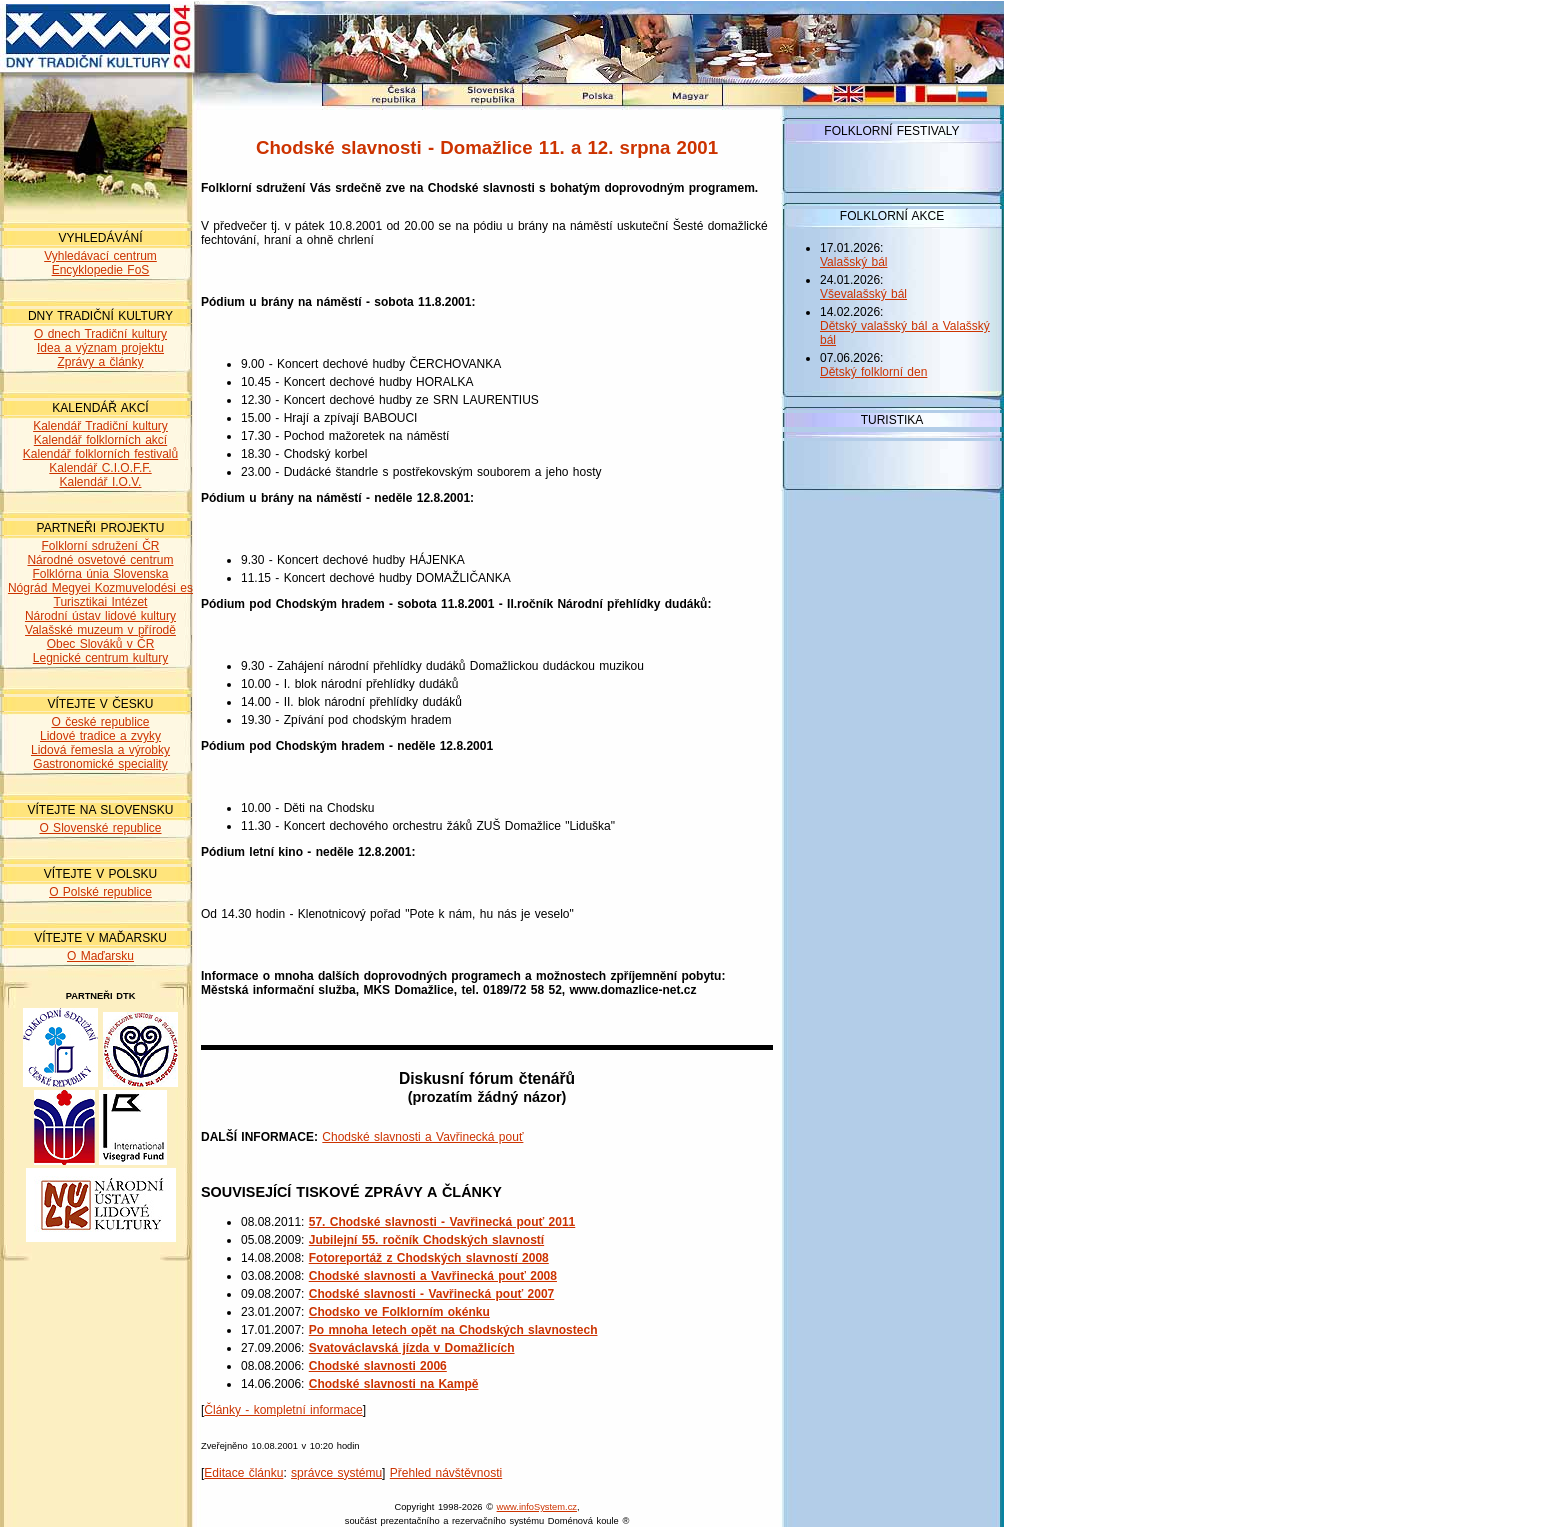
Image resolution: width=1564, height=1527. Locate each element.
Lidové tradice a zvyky (100, 736)
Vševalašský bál (863, 294)
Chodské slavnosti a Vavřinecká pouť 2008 (433, 1276)
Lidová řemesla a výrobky (100, 750)
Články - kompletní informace (283, 1410)
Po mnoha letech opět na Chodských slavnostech (453, 1330)
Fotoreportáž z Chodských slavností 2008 (429, 1258)
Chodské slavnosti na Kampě (394, 1384)
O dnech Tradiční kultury (100, 334)
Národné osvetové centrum (100, 560)
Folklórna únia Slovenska (100, 574)
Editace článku (243, 1473)
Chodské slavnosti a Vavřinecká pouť (422, 1137)
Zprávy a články (100, 362)
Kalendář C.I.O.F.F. (100, 468)
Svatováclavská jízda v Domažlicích (412, 1348)
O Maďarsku (100, 956)
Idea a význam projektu (100, 348)
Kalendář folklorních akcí (100, 440)
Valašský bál (853, 262)
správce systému (336, 1473)
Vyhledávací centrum (100, 256)
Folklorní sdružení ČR (100, 546)
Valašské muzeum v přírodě (100, 630)
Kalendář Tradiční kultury (100, 426)
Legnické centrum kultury (100, 658)
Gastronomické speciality (100, 764)
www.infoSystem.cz (537, 1507)
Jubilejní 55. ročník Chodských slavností (426, 1240)
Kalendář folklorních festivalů (100, 454)
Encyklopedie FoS (101, 270)
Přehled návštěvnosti (446, 1473)
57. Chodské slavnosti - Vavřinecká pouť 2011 (442, 1222)
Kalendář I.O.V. (101, 482)
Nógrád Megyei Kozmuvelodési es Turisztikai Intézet (100, 595)
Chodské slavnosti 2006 (378, 1366)
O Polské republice (100, 892)
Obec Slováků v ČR (101, 644)
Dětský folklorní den (873, 372)
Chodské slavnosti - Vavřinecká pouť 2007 (432, 1294)
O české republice (100, 722)
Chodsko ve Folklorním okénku (399, 1312)
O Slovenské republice (100, 828)
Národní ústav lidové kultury (100, 616)
